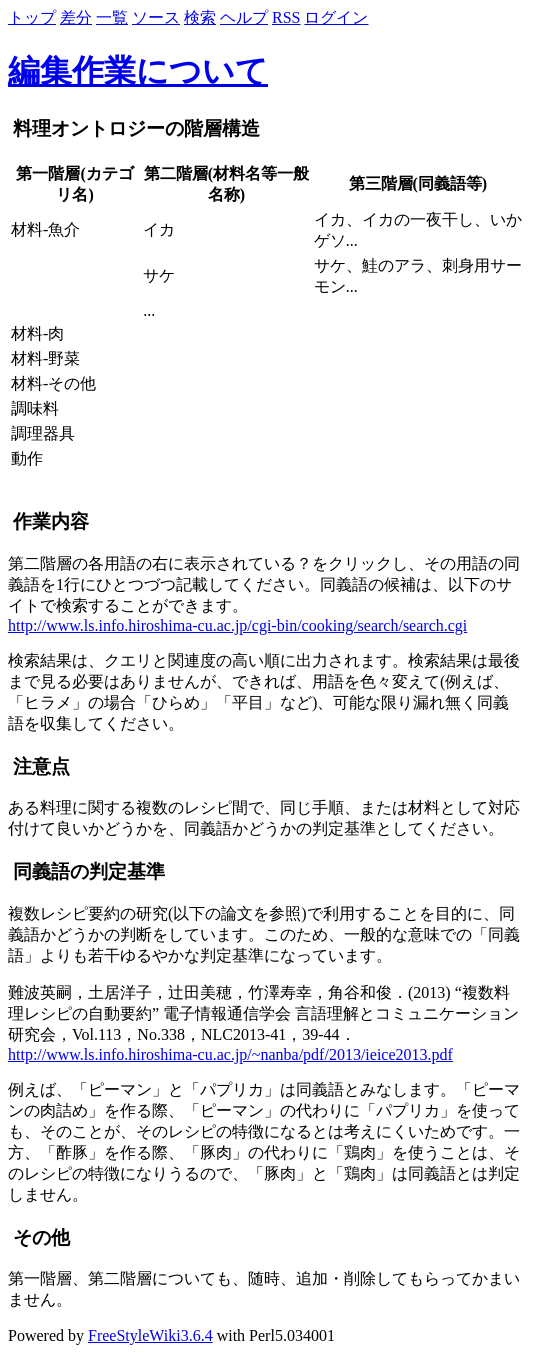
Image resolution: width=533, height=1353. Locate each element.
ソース (156, 17)
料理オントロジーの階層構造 (134, 128)
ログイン (336, 17)
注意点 (39, 766)
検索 (200, 17)
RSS (286, 17)
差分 (76, 17)
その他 (39, 1237)
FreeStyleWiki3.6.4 (150, 1335)
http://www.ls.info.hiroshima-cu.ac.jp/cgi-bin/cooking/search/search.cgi (237, 625)
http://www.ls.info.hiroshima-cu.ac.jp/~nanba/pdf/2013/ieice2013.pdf (230, 1054)
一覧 (112, 17)
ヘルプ (244, 17)
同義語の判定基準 (86, 871)
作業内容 (48, 521)
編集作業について (138, 71)
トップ (32, 17)
